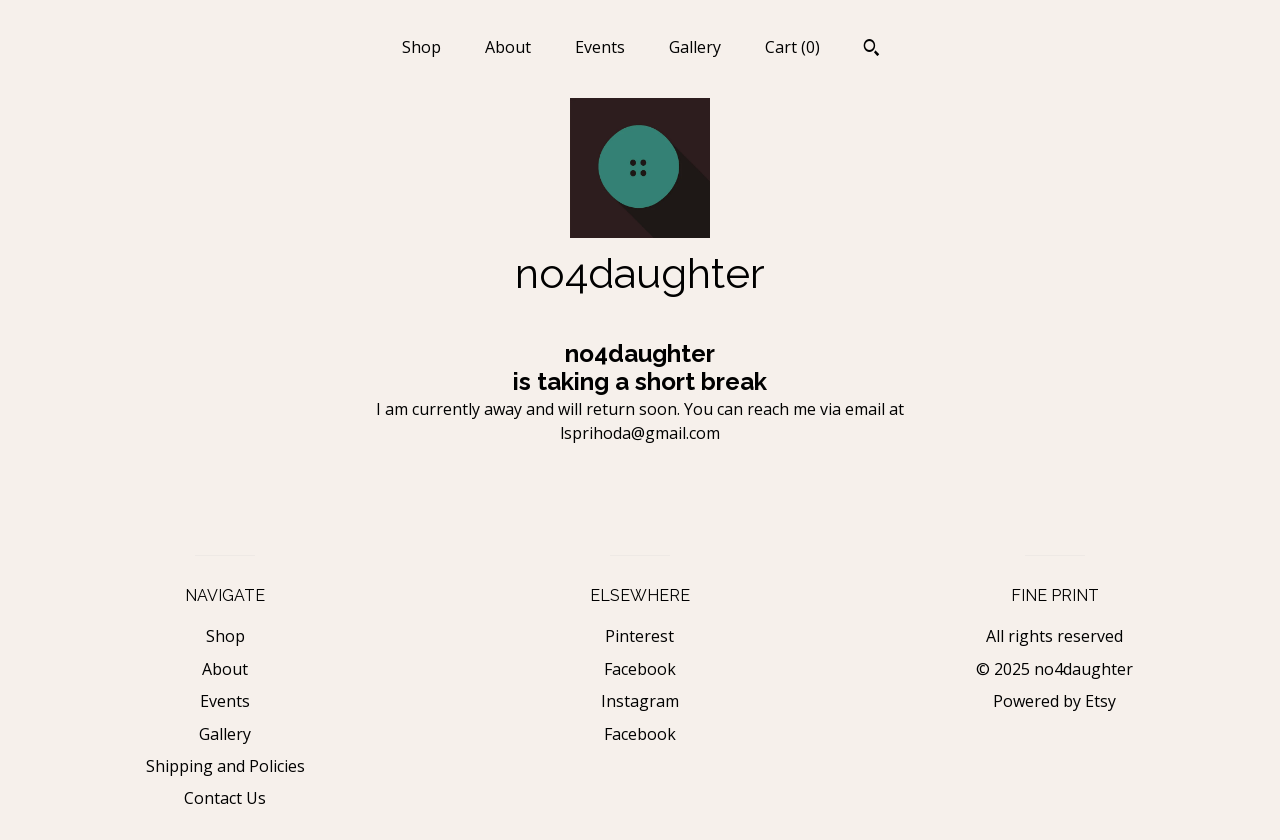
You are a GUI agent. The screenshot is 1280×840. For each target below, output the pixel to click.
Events (600, 47)
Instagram (640, 701)
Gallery (695, 47)
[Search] (871, 50)
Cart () (792, 47)
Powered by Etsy (1054, 701)
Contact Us (225, 798)
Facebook (640, 669)
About (508, 47)
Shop (421, 47)
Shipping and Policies (225, 766)
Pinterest (639, 636)
